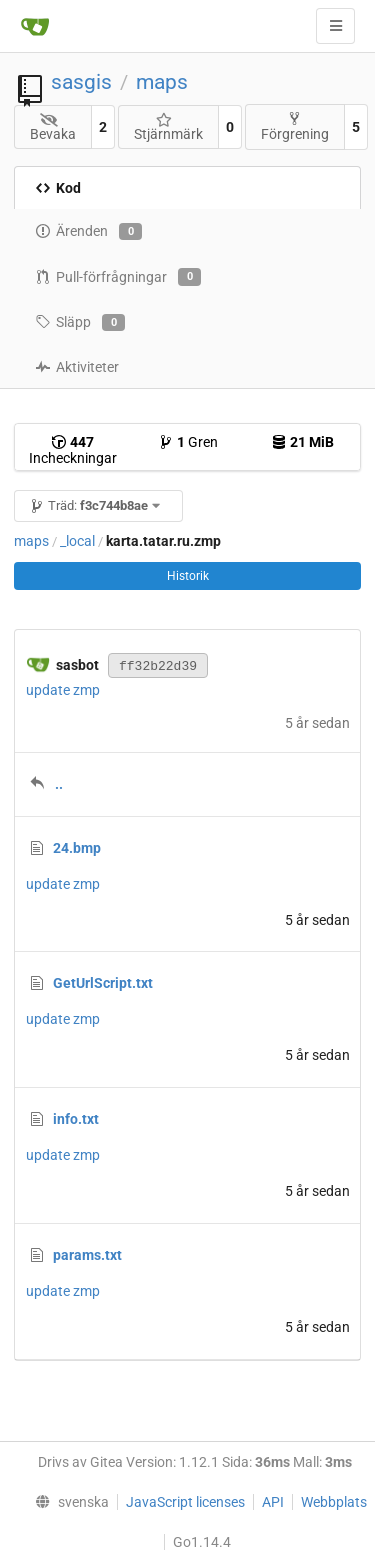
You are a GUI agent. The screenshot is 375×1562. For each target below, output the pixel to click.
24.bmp (77, 848)
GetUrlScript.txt (103, 983)
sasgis (81, 82)
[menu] (68, 1502)
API (273, 1502)
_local (77, 541)
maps (162, 82)
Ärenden (88, 232)
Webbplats (334, 1502)
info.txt (76, 1119)
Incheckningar (73, 450)
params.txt (87, 1255)
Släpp (80, 323)
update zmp (63, 690)
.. (59, 784)
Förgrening (295, 126)
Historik (188, 576)
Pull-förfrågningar (118, 277)
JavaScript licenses (185, 1502)
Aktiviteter (77, 367)
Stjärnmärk (168, 127)
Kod (58, 188)
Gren (188, 442)
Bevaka (53, 127)
